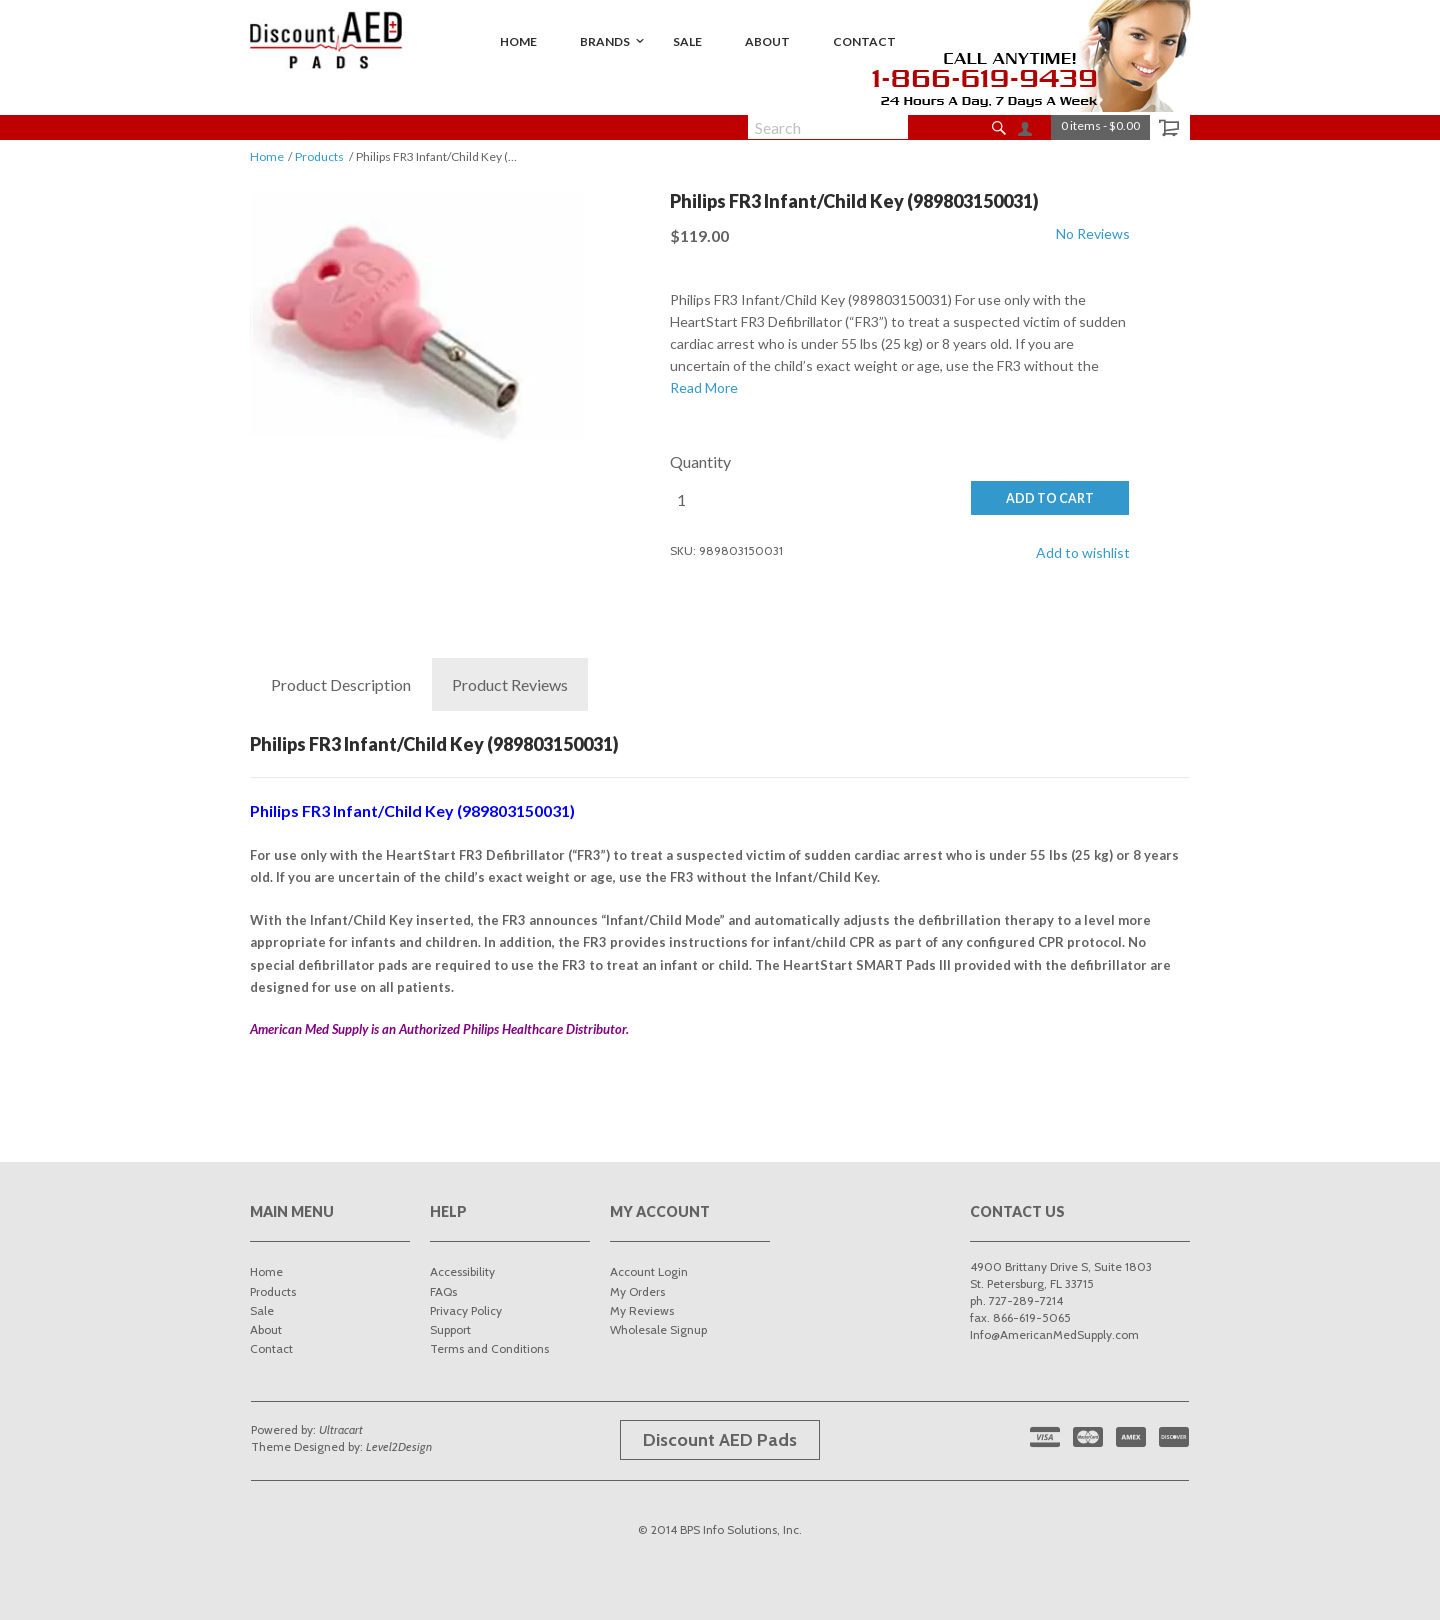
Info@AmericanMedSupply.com (1054, 1334)
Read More (704, 387)
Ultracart (341, 1429)
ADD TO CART (1050, 498)
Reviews (510, 685)
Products (319, 156)
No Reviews (1093, 233)
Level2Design (399, 1446)
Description (341, 685)
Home (267, 156)
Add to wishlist (1083, 552)
